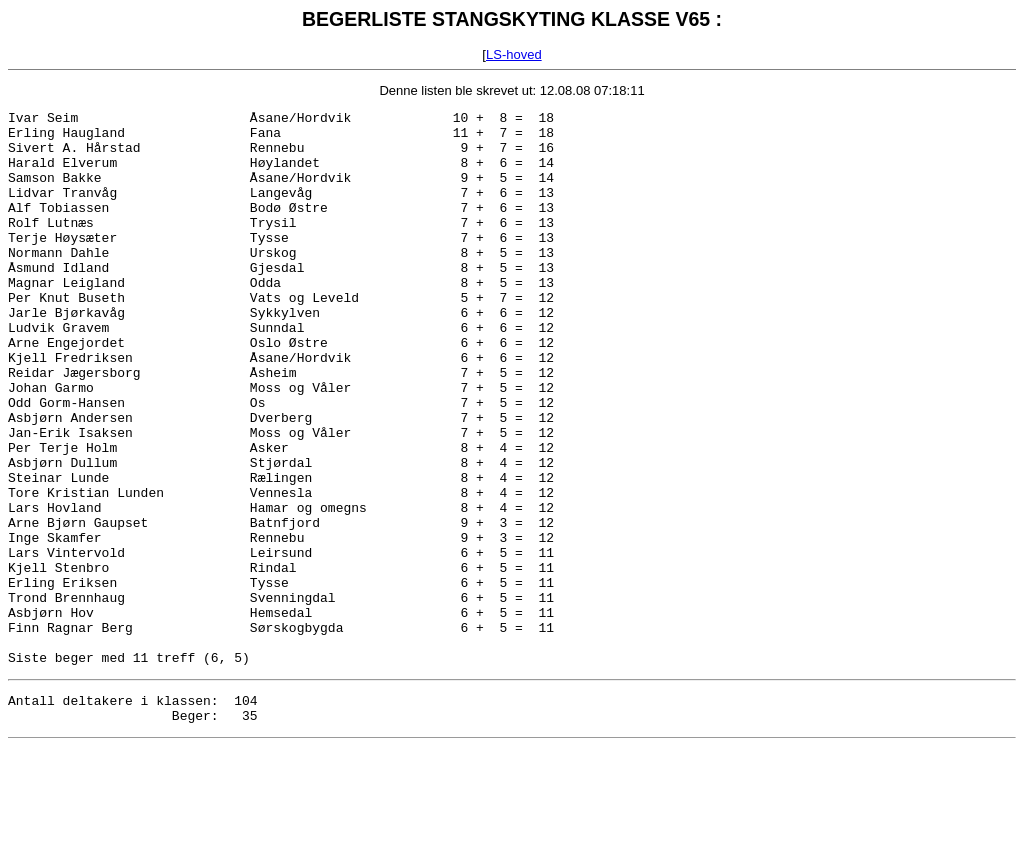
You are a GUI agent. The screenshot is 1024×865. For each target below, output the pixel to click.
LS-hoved (514, 54)
